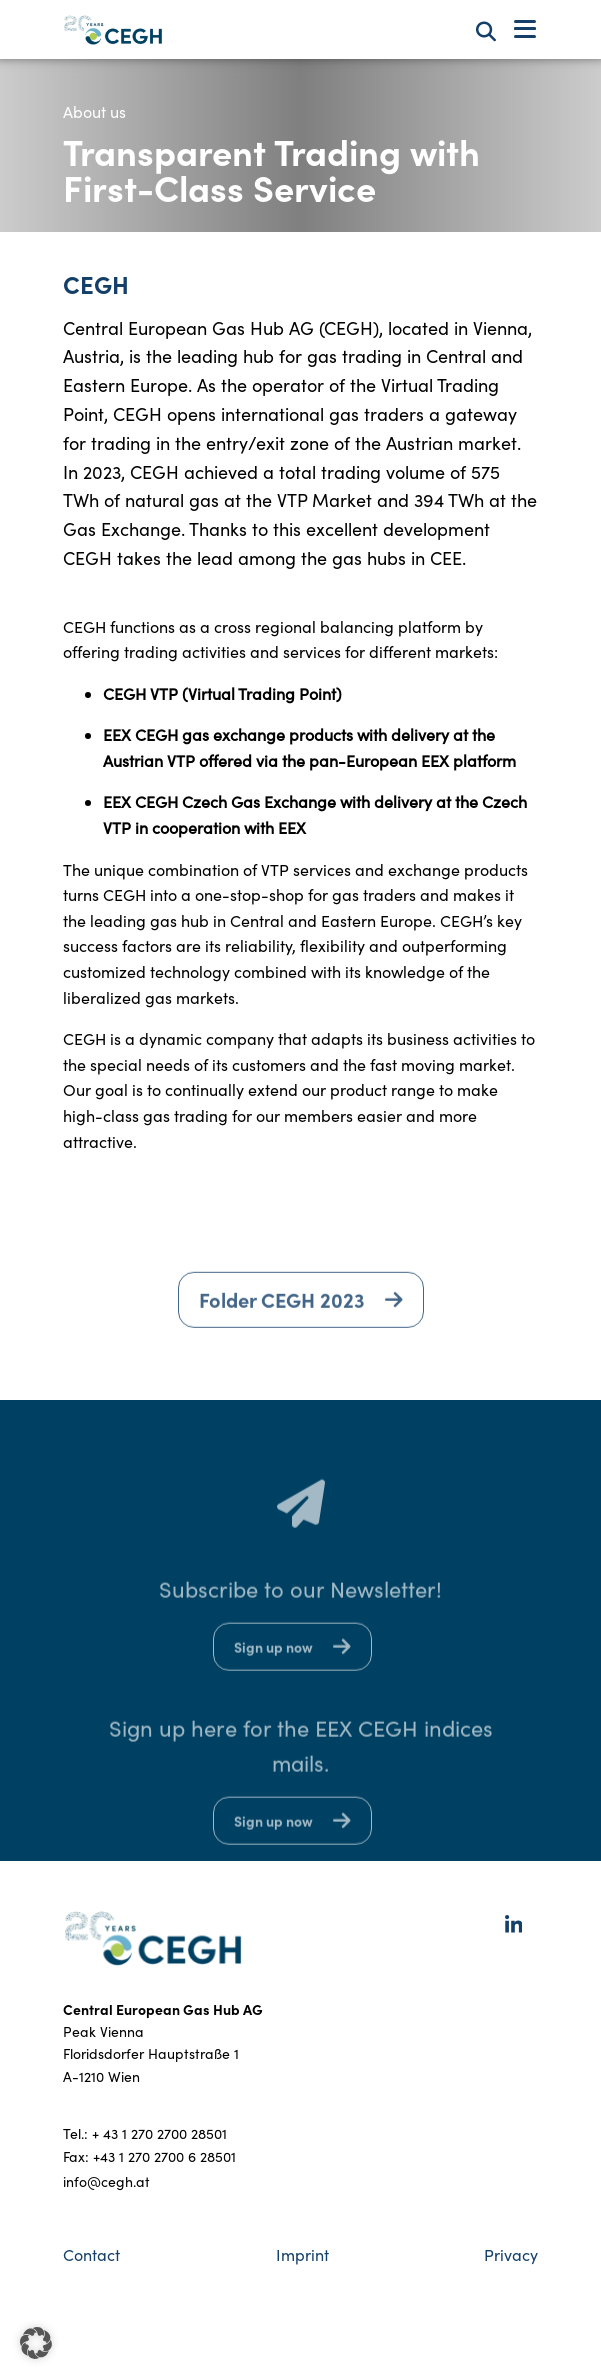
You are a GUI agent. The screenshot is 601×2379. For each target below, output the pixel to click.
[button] (36, 2343)
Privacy (511, 2254)
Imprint (302, 2254)
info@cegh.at (106, 2181)
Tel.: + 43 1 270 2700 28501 (145, 2133)
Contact (91, 2254)
